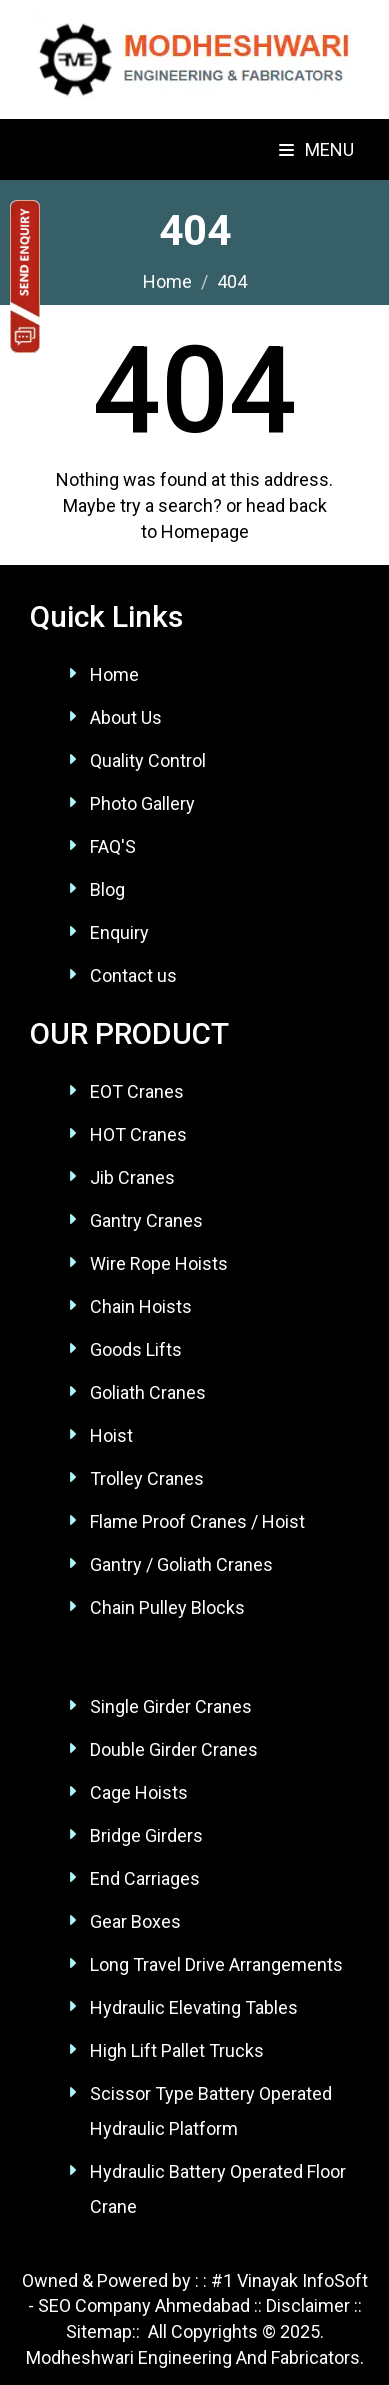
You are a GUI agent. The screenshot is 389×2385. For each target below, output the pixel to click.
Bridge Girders (146, 1835)
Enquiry (119, 932)
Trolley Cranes (147, 1478)
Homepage (205, 531)
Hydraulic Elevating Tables (194, 2007)
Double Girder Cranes (174, 1749)
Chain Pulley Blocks (167, 1607)
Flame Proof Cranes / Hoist (197, 1521)
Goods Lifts (136, 1349)
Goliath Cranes (148, 1392)
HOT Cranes (138, 1134)
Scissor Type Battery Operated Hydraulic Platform (211, 2111)
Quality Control (148, 760)
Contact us (133, 975)
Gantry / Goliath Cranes (181, 1564)
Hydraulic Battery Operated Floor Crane (218, 2189)
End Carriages (145, 1878)
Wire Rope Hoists (159, 1263)
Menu (316, 149)
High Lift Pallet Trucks (177, 2050)
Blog (107, 889)
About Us (126, 717)
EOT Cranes (137, 1091)
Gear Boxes (135, 1921)
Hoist (111, 1435)
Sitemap (99, 2331)
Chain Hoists (141, 1306)
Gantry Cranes (146, 1220)
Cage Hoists (139, 1792)
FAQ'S (113, 846)
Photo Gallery (142, 803)
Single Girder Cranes (171, 1706)
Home (114, 674)
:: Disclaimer (300, 2305)
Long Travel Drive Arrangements (216, 1964)
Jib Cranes (132, 1177)
